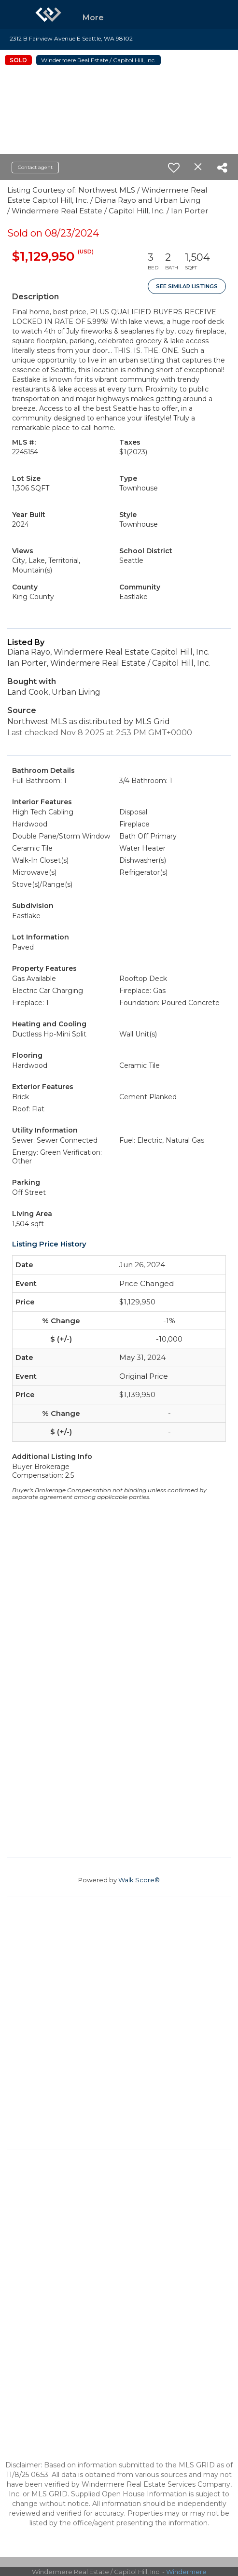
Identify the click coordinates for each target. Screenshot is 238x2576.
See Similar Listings (187, 286)
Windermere (186, 2572)
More (93, 17)
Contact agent (35, 167)
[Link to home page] (48, 14)
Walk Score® (139, 1880)
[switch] (174, 167)
